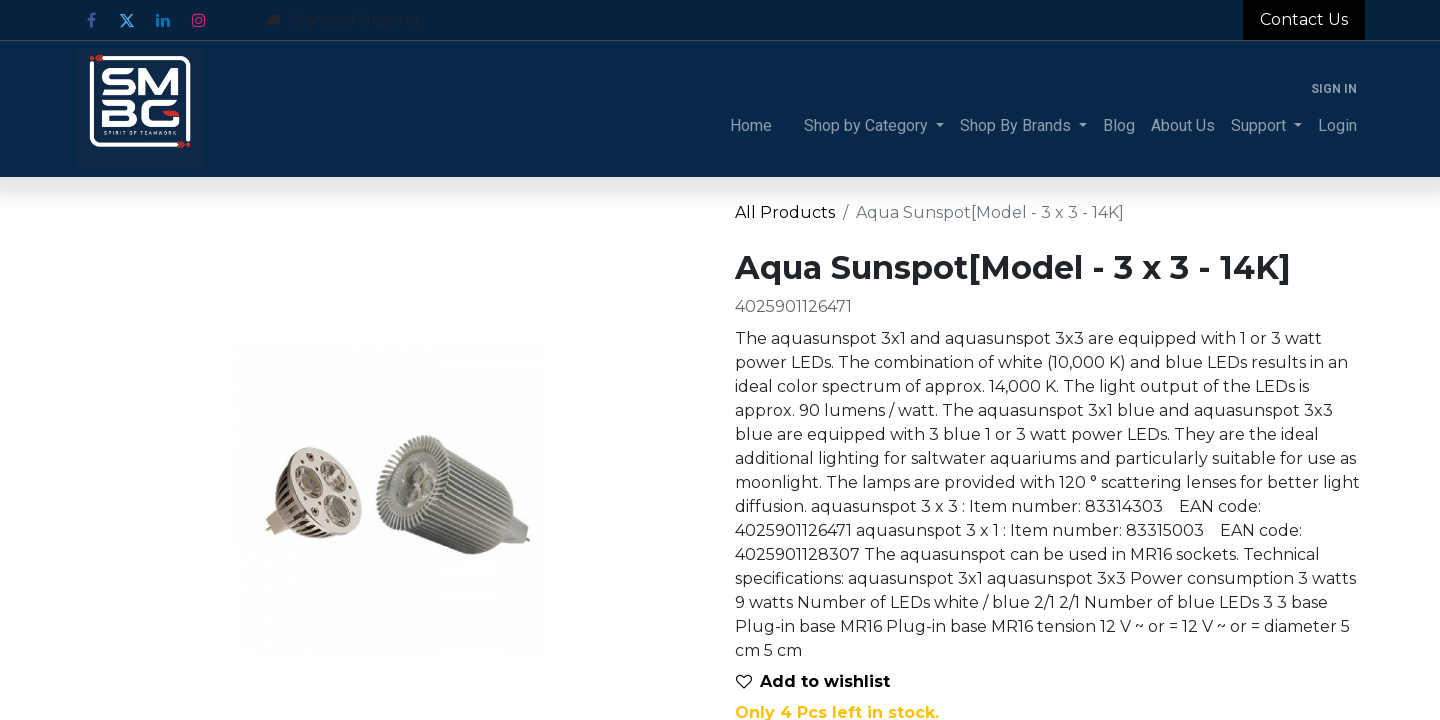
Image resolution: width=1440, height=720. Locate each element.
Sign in (1334, 89)
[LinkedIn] (163, 20)
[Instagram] (199, 20)
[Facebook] (91, 20)
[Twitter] (127, 20)
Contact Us (1304, 19)
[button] (821, 682)
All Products (785, 212)
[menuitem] (751, 126)
